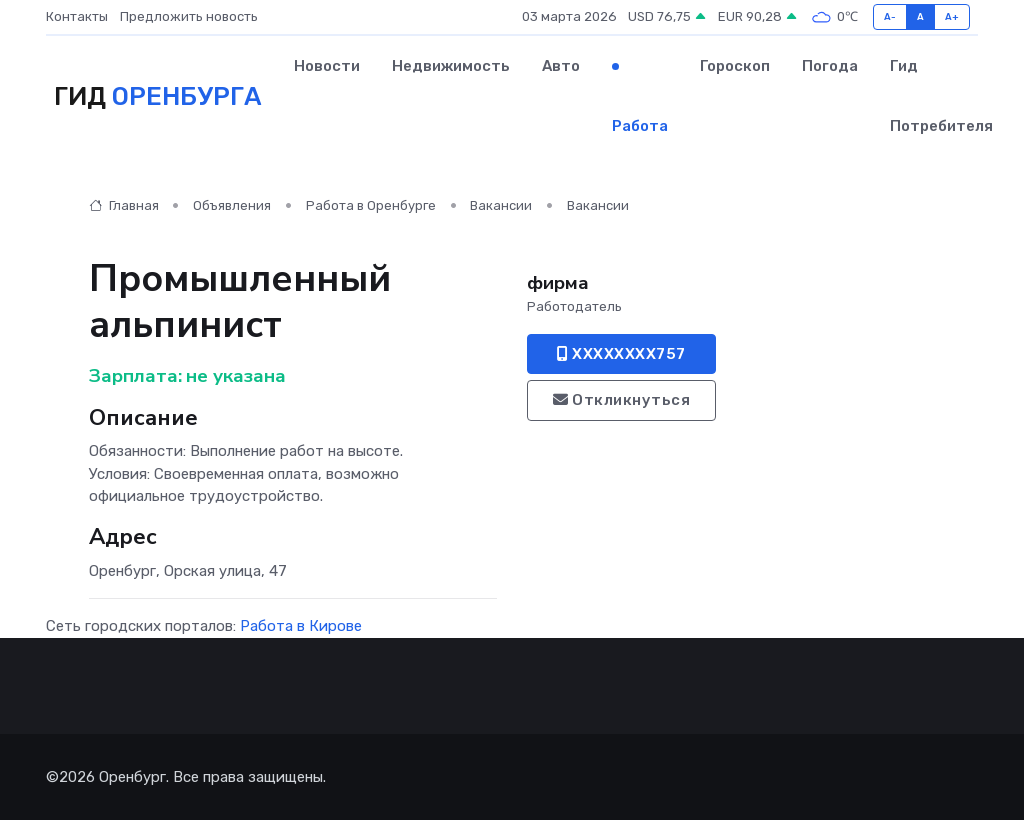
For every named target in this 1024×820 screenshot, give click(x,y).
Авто (561, 66)
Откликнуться (621, 400)
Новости (327, 66)
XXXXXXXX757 (621, 354)
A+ (952, 16)
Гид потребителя (941, 96)
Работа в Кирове (301, 626)
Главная (124, 205)
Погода (830, 66)
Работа (640, 126)
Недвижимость (451, 66)
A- (890, 16)
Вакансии (501, 205)
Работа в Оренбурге (371, 205)
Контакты (77, 16)
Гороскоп (735, 66)
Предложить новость (189, 16)
